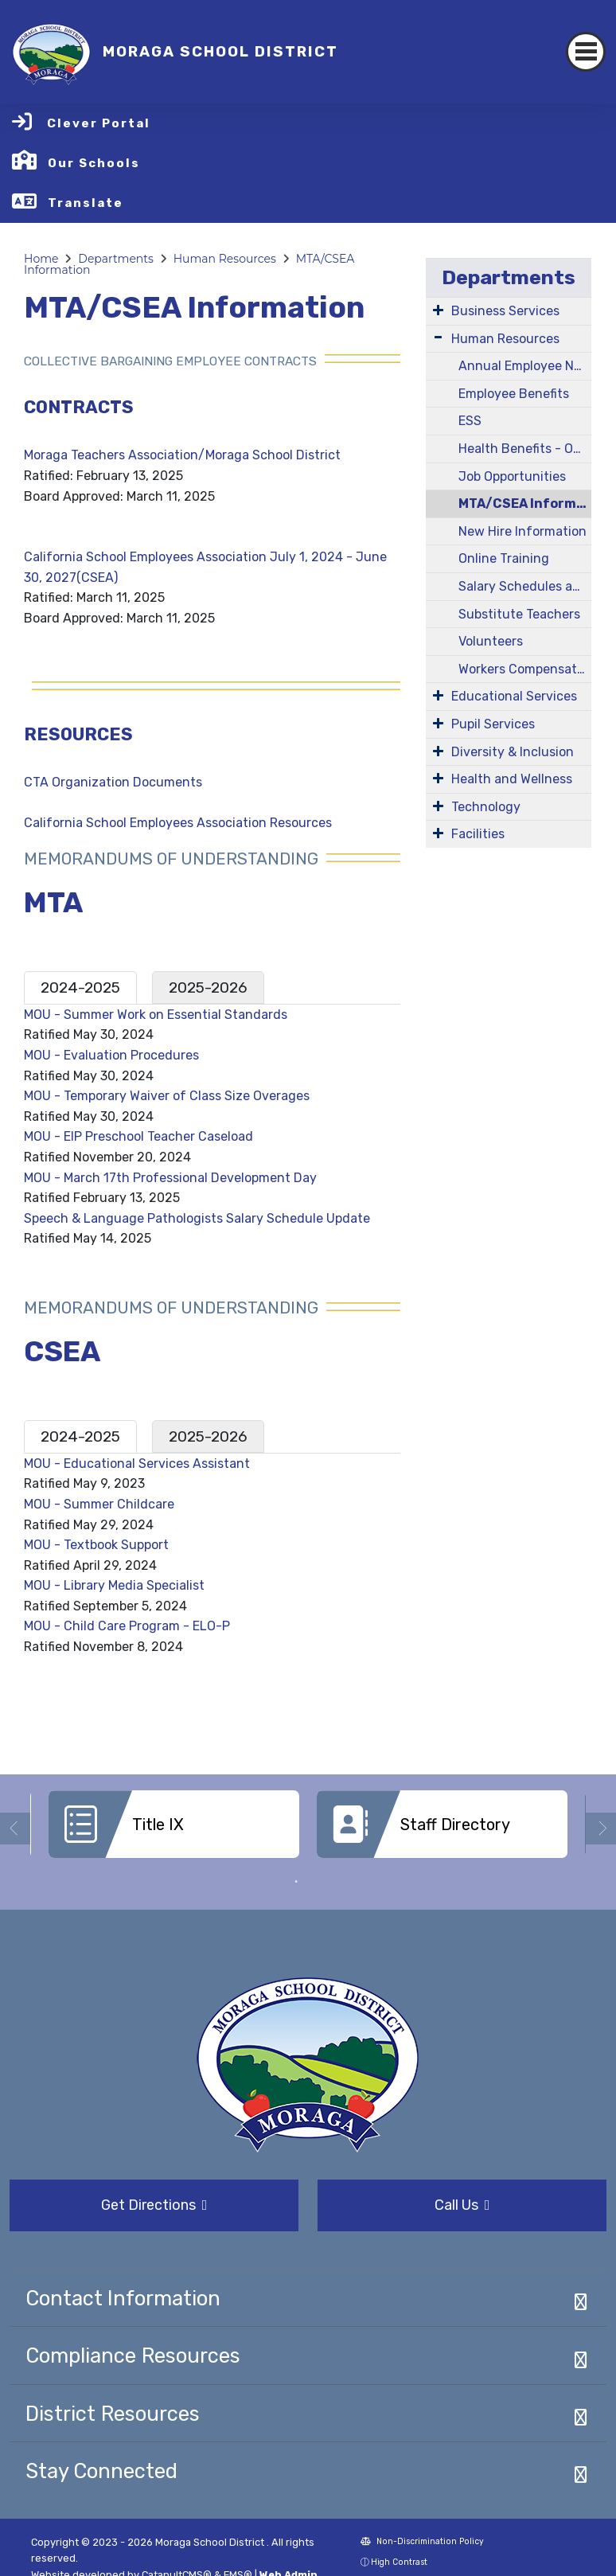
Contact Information (122, 2298)
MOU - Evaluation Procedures (111, 1055)
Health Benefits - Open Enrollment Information (524, 448)
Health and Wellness (511, 778)
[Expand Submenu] (438, 309)
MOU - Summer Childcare (99, 1504)
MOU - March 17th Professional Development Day (170, 1177)
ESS (469, 420)
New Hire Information (522, 531)
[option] (174, 1830)
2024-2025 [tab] (80, 987)
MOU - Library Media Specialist (114, 1585)
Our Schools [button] (94, 163)
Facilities (478, 833)
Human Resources (224, 259)
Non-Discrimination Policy (422, 2541)
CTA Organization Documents (113, 782)
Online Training (503, 558)
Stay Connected (101, 2471)
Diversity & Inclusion (512, 751)
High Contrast (399, 2562)
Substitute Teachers (519, 614)
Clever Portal (98, 123)
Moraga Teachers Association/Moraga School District (182, 455)
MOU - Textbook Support (96, 1544)
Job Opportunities (512, 476)
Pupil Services (493, 724)
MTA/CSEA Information (524, 503)
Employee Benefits (513, 393)
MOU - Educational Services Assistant (137, 1463)
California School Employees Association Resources (178, 822)
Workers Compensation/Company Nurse (524, 669)
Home (41, 259)
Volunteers (490, 641)
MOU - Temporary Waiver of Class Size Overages (167, 1095)
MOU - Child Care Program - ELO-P (127, 1625)
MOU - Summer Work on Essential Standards (155, 1014)
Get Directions (154, 2205)
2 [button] (320, 1882)
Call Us (462, 2205)
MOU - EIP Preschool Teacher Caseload (138, 1136)
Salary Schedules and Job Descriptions (524, 586)
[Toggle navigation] (586, 52)
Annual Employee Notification (524, 365)
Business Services (505, 310)
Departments (116, 259)
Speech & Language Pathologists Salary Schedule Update (197, 1218)
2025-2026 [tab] (208, 987)
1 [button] (296, 1882)
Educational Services (514, 696)
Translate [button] (85, 203)
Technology (485, 806)
